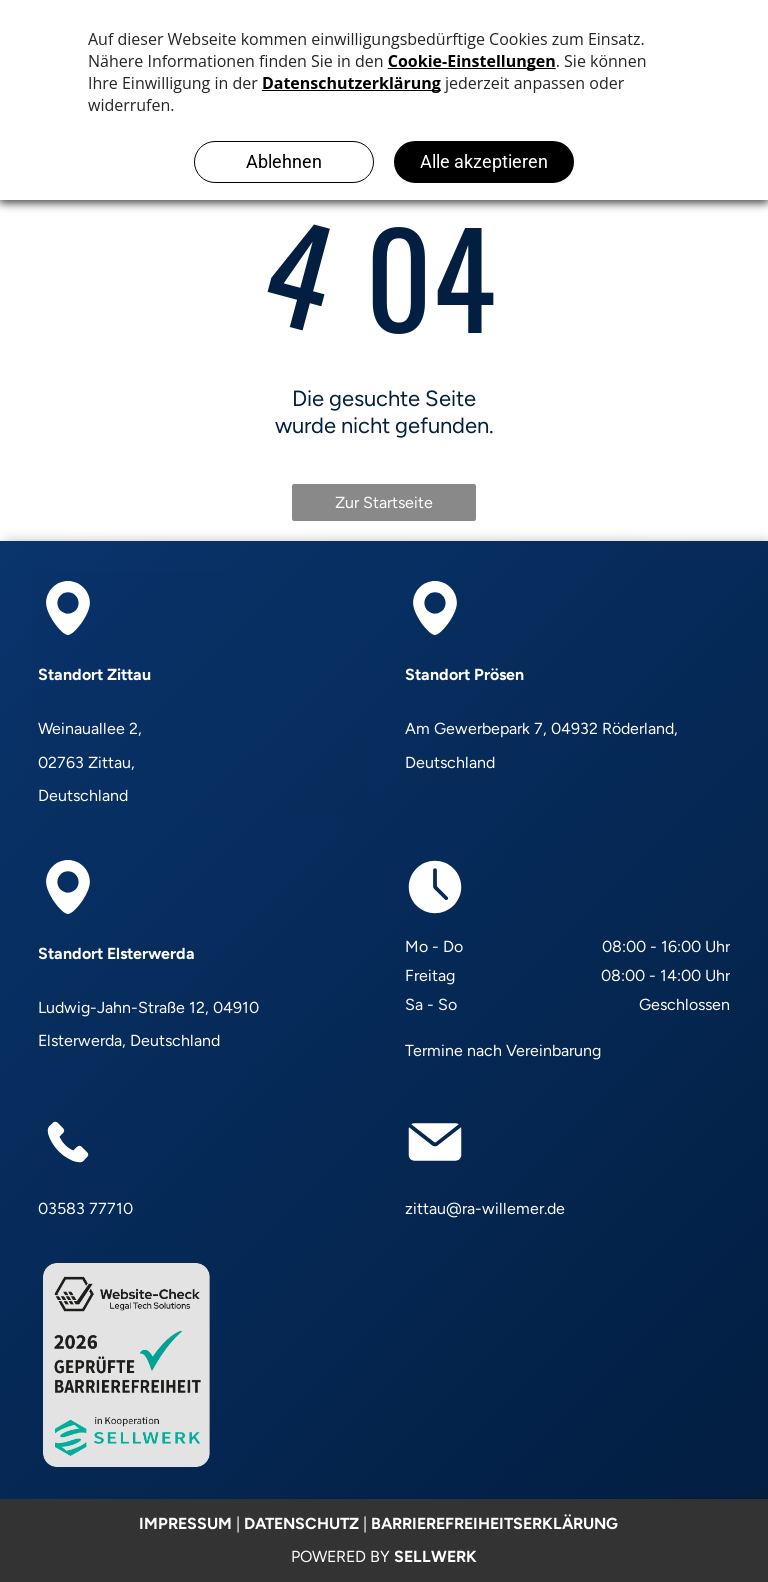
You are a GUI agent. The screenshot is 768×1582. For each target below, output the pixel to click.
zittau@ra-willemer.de (485, 1208)
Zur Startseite (384, 502)
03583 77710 (85, 1208)
